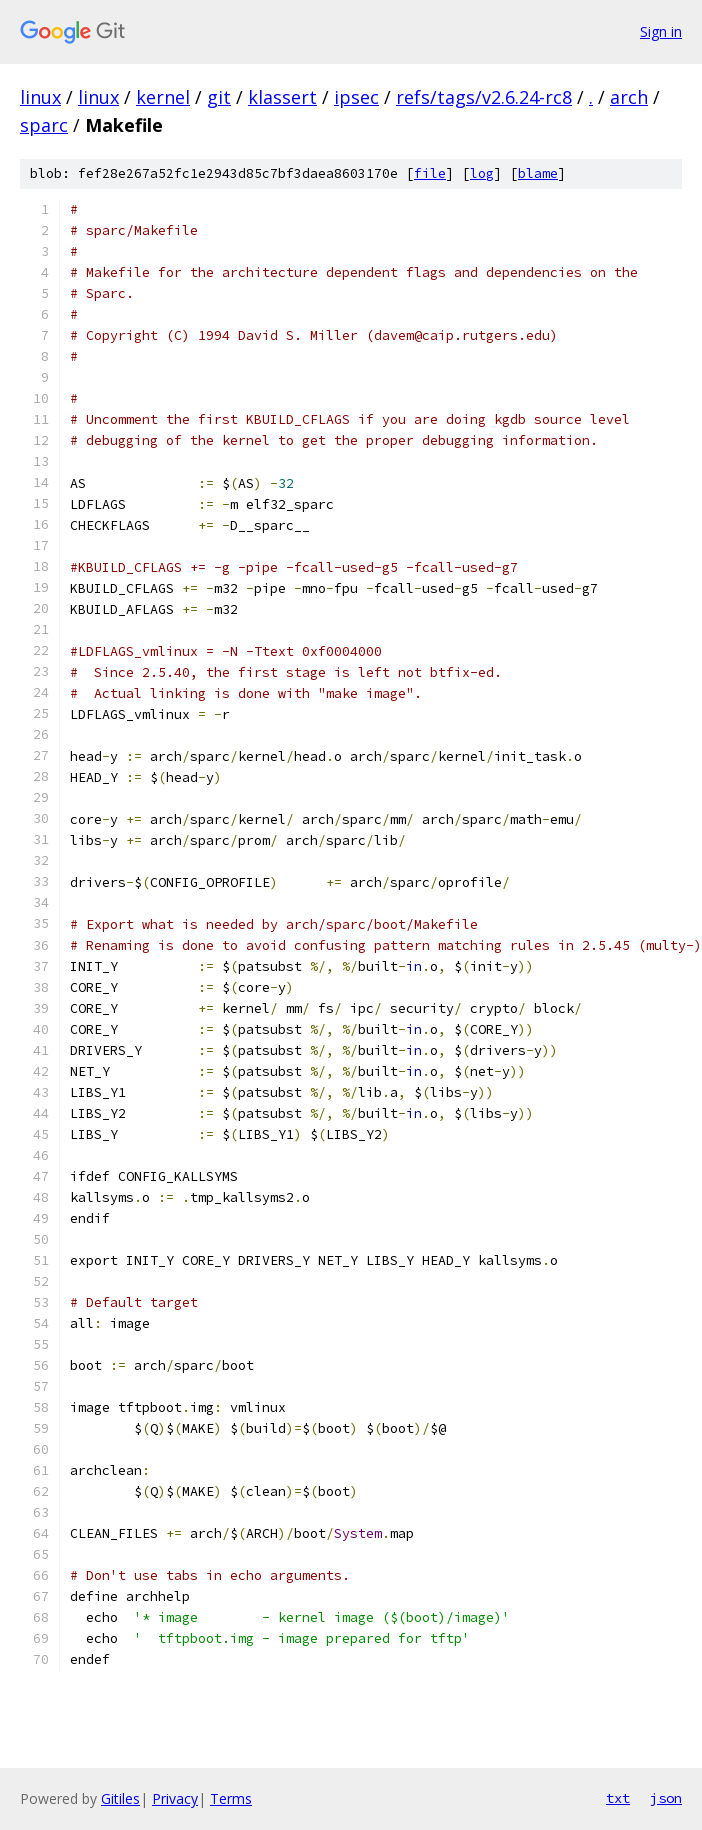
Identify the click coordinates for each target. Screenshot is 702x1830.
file (430, 173)
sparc (44, 125)
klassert (282, 97)
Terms (231, 1798)
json (666, 1798)
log (482, 173)
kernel (163, 97)
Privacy (175, 1798)
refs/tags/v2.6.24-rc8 (484, 97)
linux (40, 97)
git (219, 97)
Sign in (661, 31)
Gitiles (120, 1798)
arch (629, 97)
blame (538, 173)
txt (618, 1798)
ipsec (356, 97)
